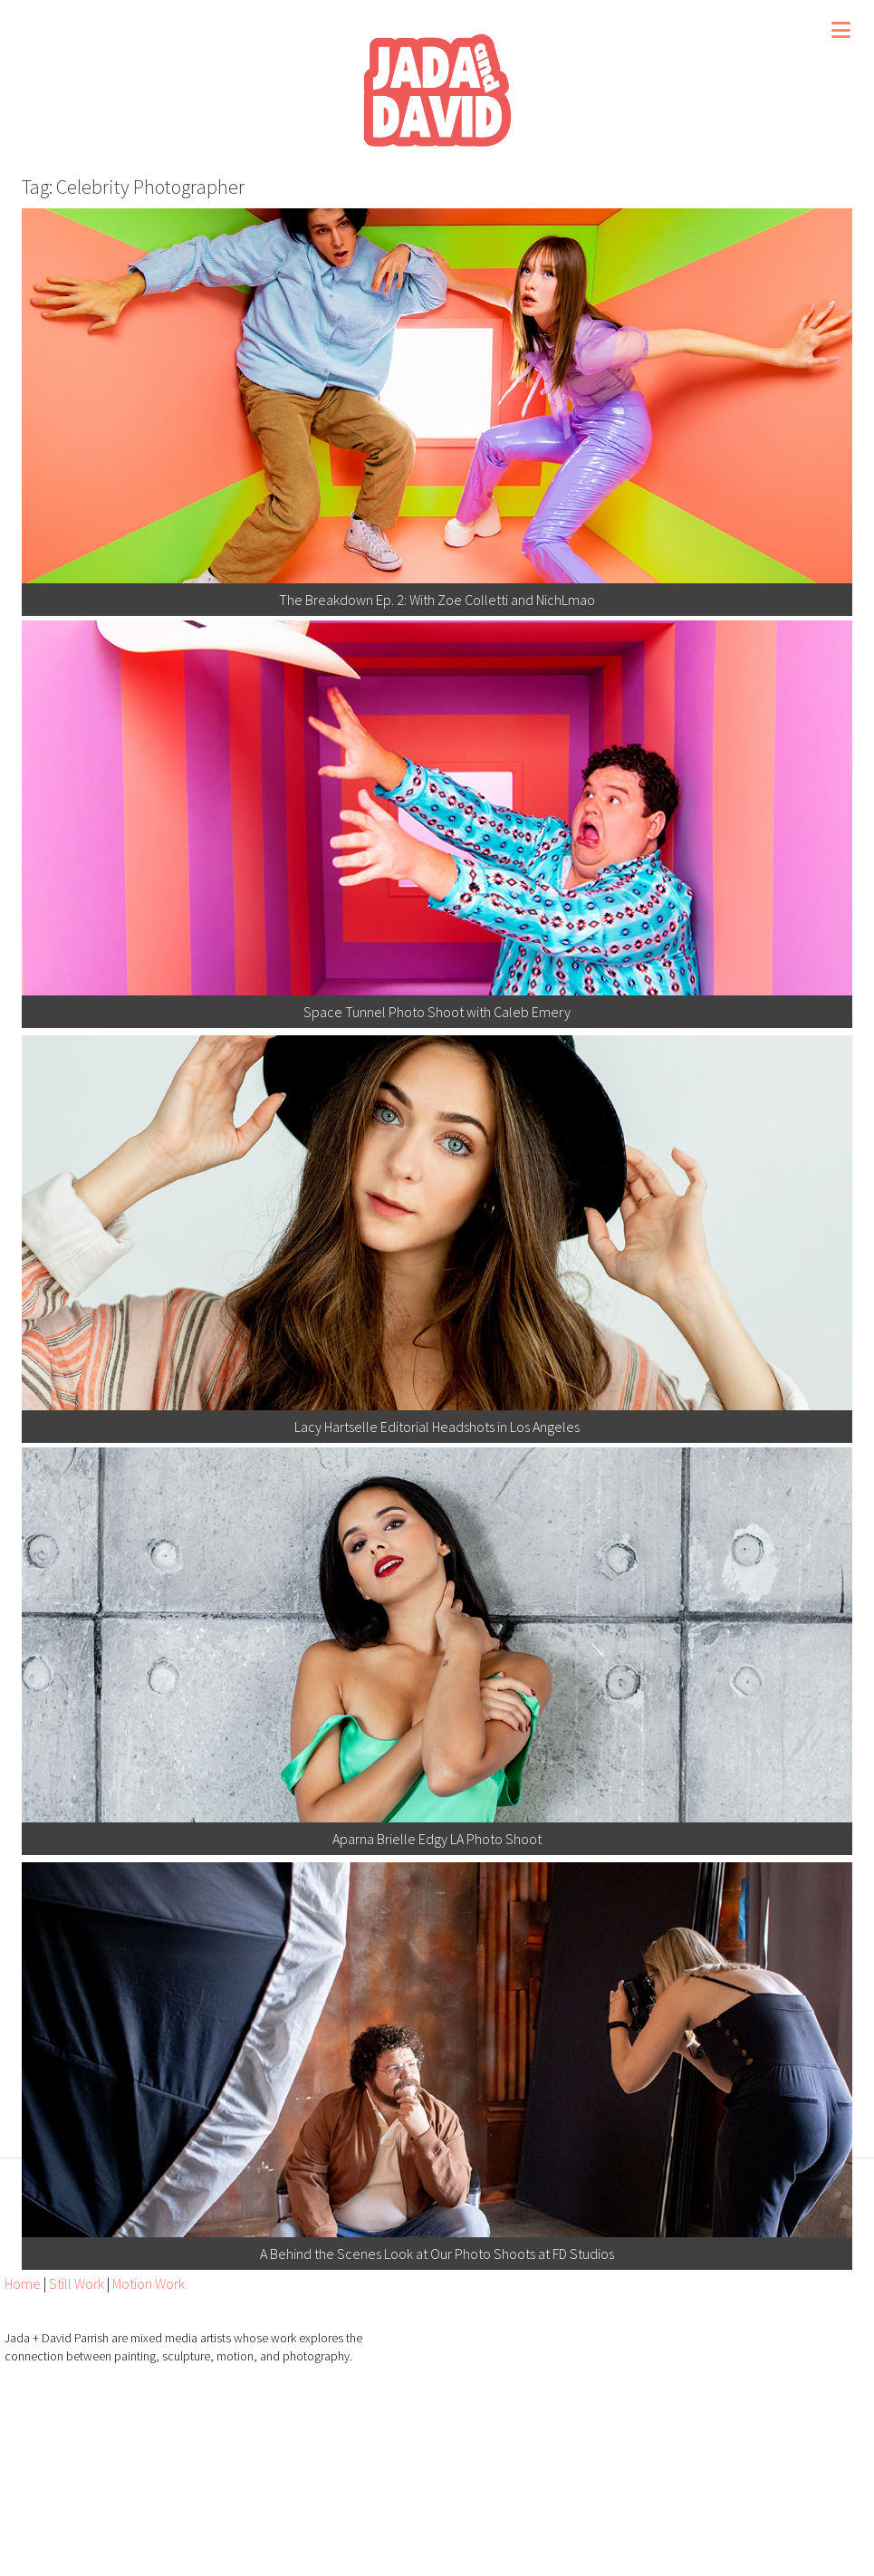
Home (23, 2283)
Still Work (76, 2283)
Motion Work (148, 2283)
